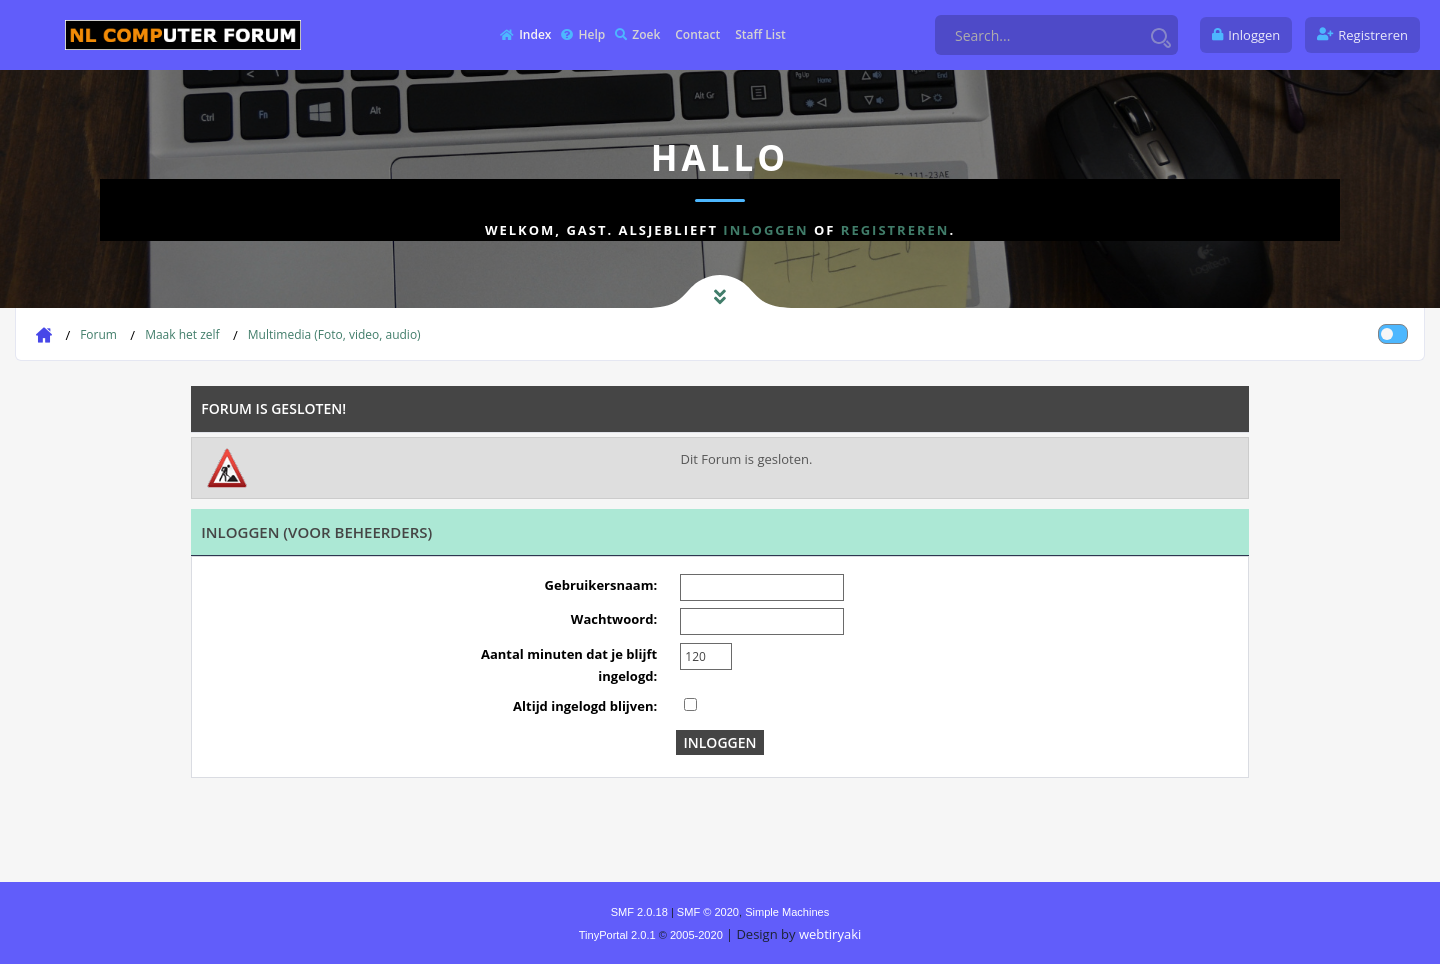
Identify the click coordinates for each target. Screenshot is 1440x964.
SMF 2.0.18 (639, 912)
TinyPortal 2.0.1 (617, 935)
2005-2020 (696, 935)
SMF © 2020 (708, 912)
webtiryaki (830, 934)
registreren (895, 230)
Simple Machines (787, 912)
